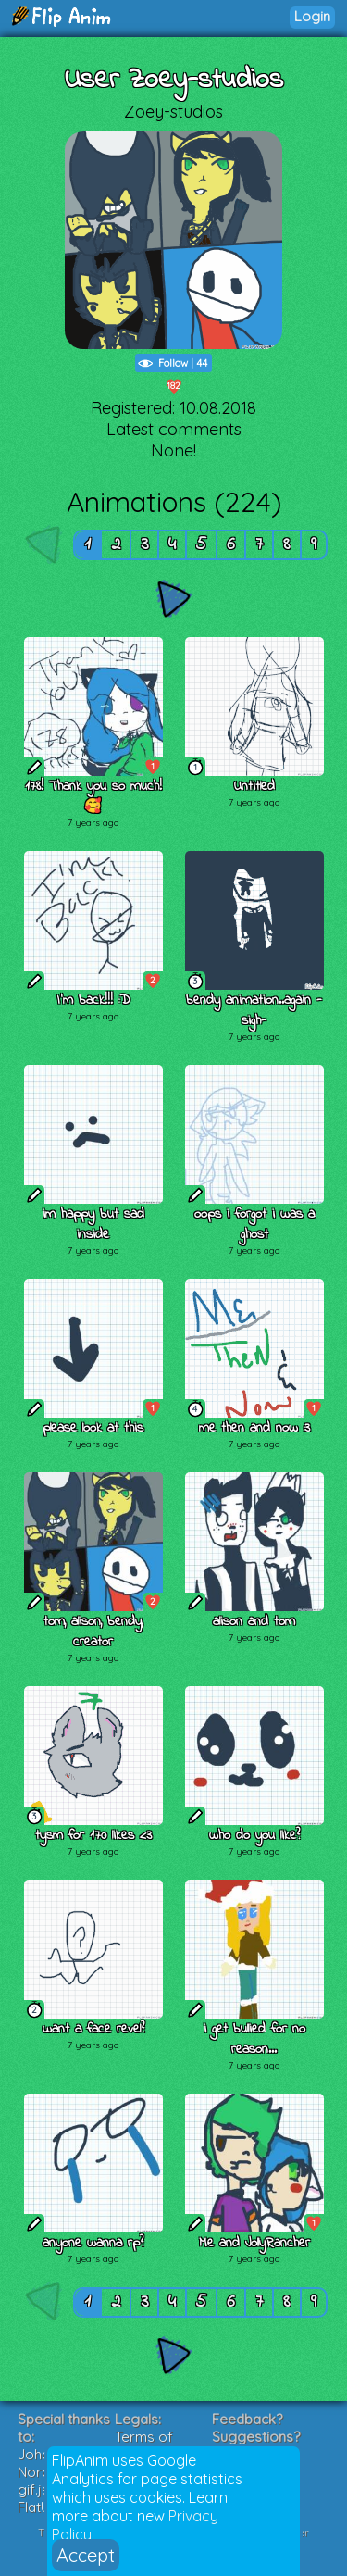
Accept (85, 2555)
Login (312, 16)
